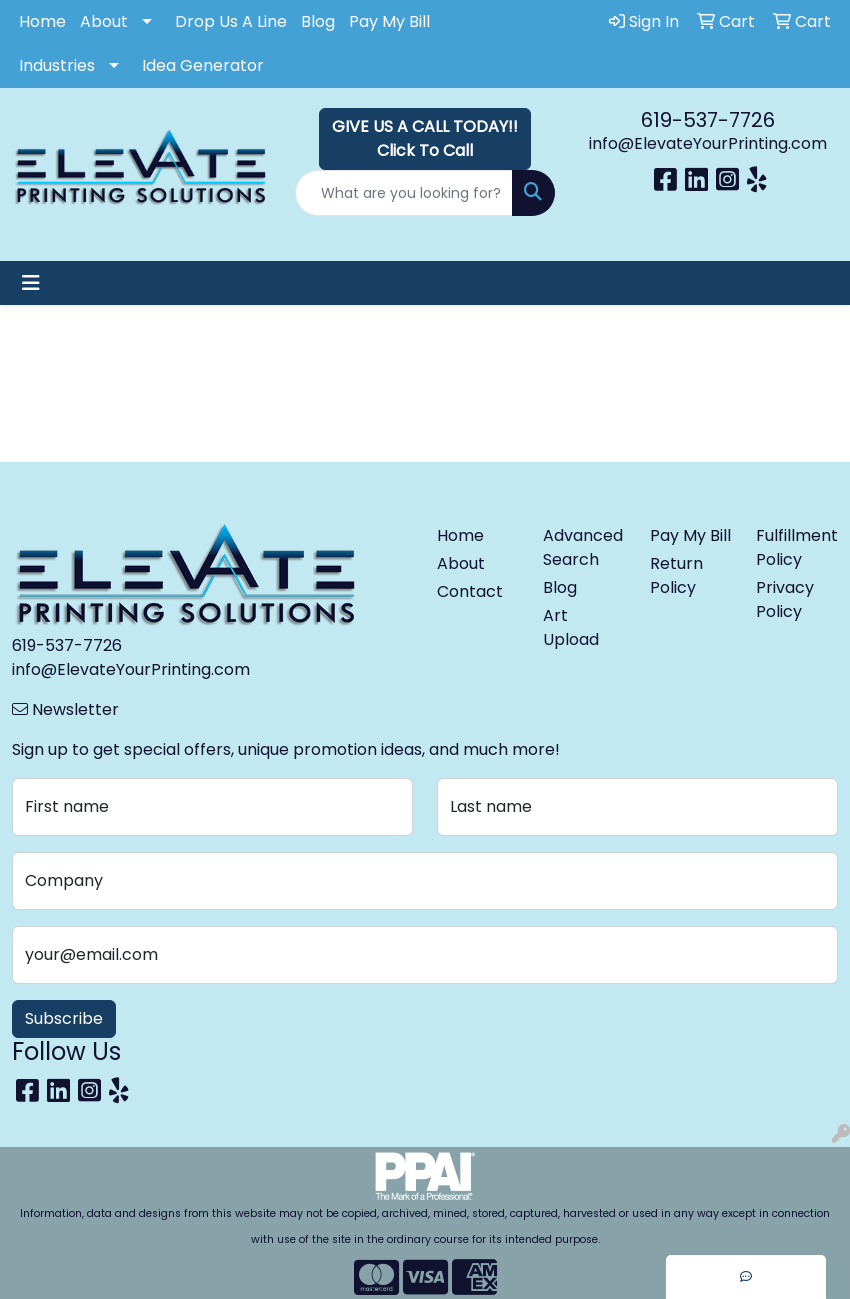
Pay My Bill (389, 21)
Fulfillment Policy (797, 547)
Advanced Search (583, 547)
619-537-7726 (708, 120)
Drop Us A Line (231, 21)
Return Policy (676, 575)
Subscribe (64, 1018)
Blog (318, 21)
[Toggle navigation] (31, 283)
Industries (57, 65)
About (104, 21)
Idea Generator (203, 65)
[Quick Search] (403, 193)
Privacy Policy (785, 599)
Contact (470, 591)
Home (42, 21)
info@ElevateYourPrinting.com (708, 143)
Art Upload (571, 627)
